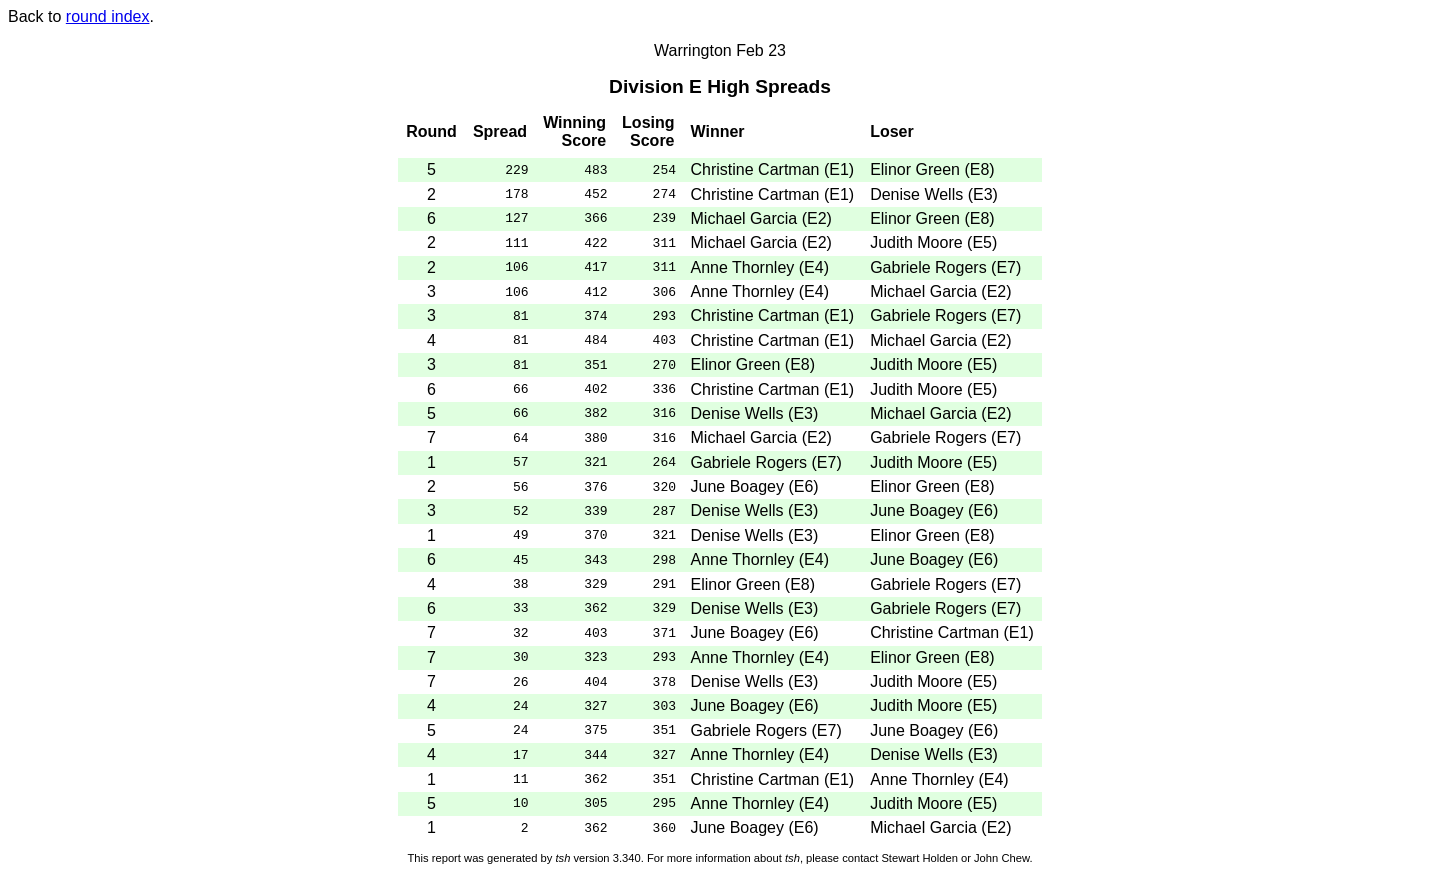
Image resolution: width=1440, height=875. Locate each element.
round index (108, 16)
